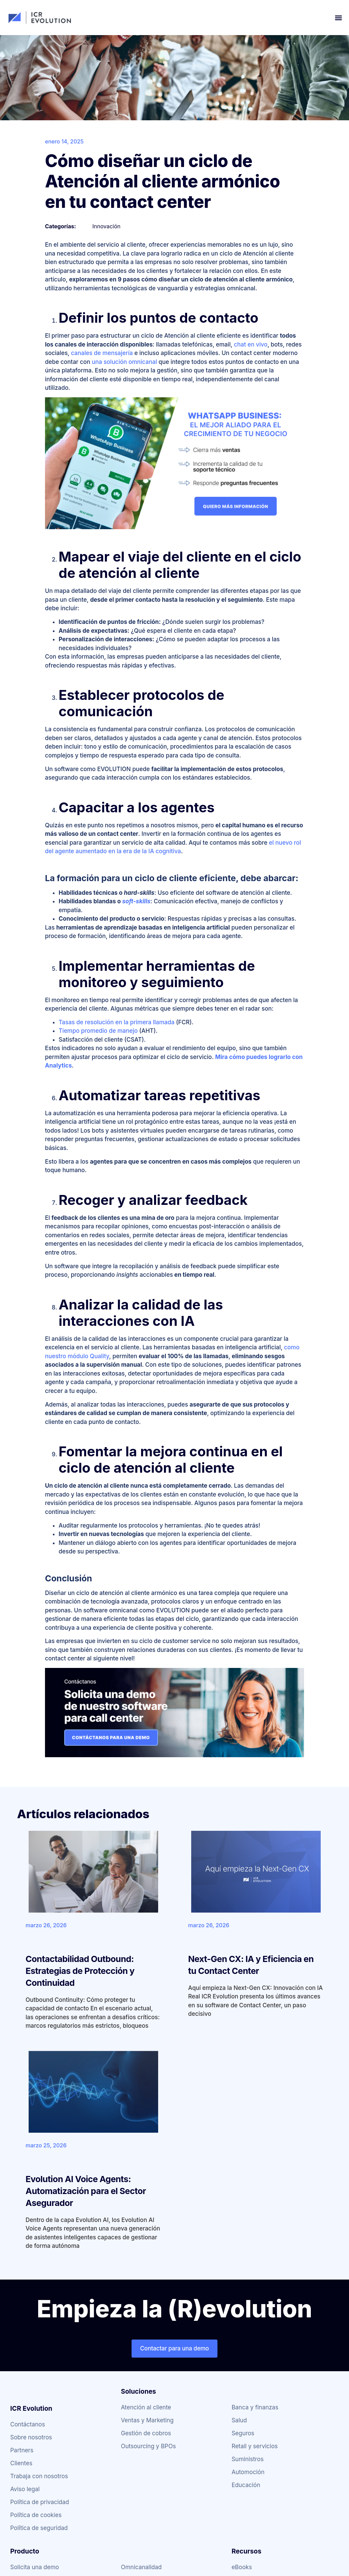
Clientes (21, 2463)
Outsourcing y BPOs (148, 2446)
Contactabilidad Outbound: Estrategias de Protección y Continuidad (80, 1971)
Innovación (106, 226)
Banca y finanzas (254, 2407)
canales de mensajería (102, 353)
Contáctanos (27, 2424)
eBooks (241, 2567)
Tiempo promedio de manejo (98, 1030)
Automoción (247, 2472)
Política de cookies (36, 2515)
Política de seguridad (39, 2528)
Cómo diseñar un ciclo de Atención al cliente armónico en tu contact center (162, 181)
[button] (338, 17)
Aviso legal (25, 2489)
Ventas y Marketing (147, 2420)
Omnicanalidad (141, 2567)
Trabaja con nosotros (39, 2476)
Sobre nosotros (31, 2437)
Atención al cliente (146, 2407)
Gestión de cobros (146, 2433)
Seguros (242, 2433)
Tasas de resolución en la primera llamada (116, 1022)
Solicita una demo (34, 2567)
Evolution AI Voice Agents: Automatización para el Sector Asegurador (86, 2191)
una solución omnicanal (124, 361)
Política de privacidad (39, 2502)
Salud (239, 2420)
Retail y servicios (254, 2446)
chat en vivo (251, 344)
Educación (245, 2485)
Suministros (247, 2459)
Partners (21, 2450)
